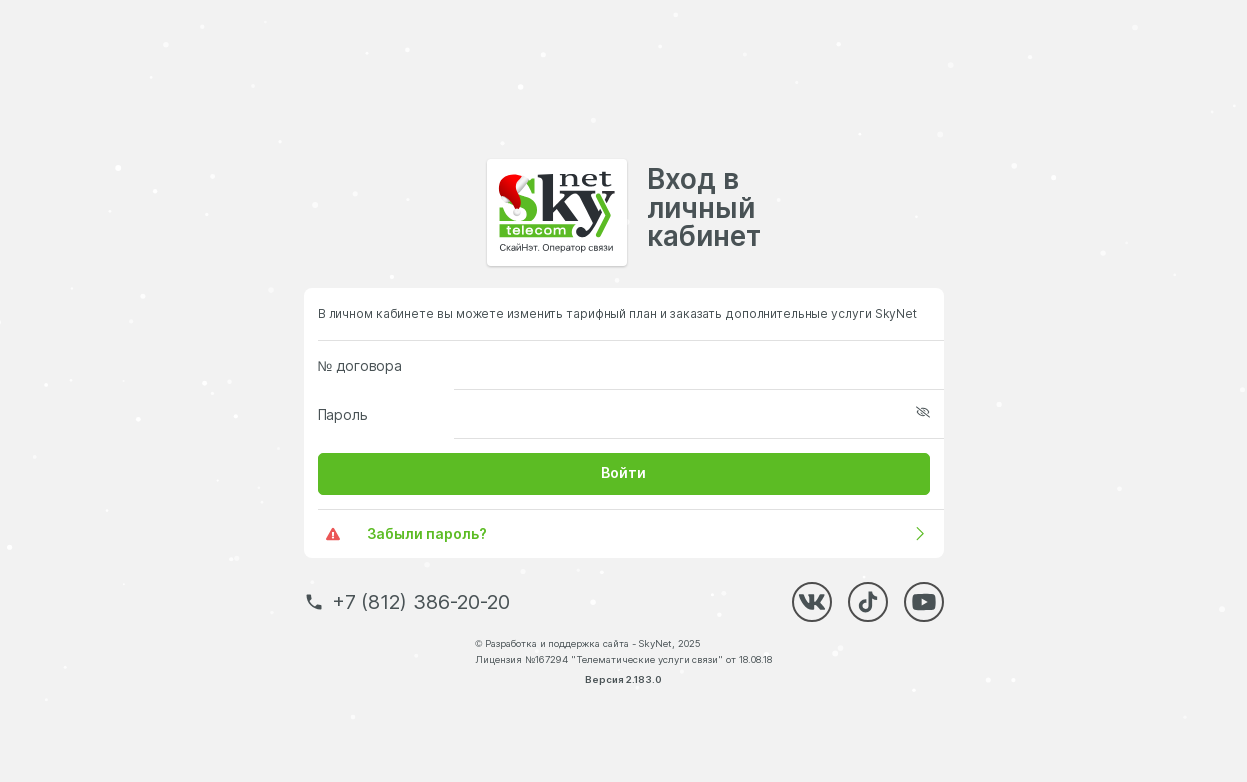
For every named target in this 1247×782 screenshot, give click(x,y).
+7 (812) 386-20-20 (421, 602)
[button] (624, 474)
